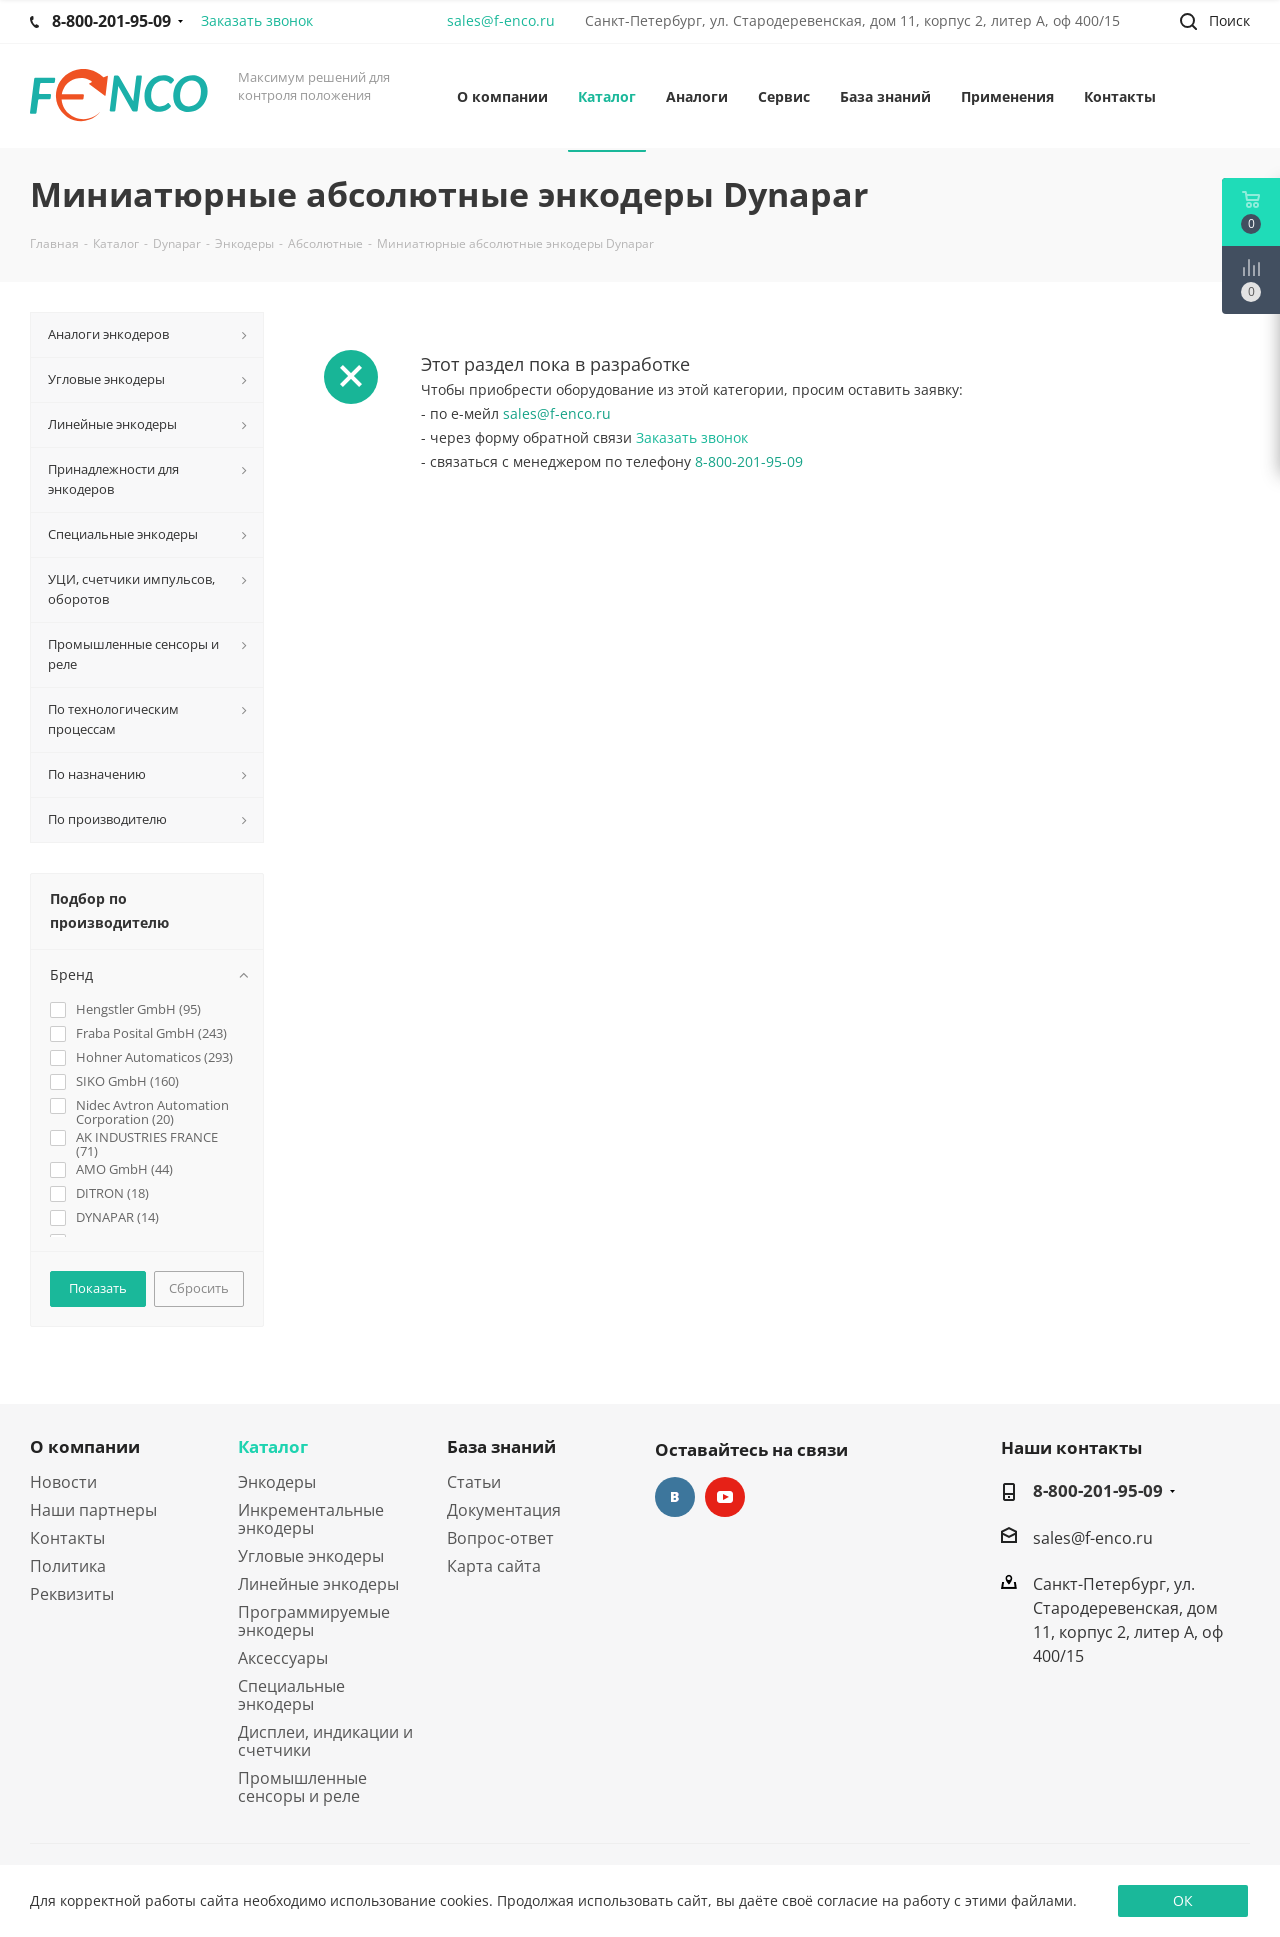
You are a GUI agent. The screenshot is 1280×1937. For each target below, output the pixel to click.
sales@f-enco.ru (501, 20)
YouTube (725, 1497)
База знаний (501, 1446)
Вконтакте (675, 1497)
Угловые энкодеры (311, 1556)
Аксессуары (283, 1658)
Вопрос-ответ (500, 1538)
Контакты (67, 1538)
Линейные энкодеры (318, 1584)
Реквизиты (72, 1594)
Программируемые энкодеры (314, 1621)
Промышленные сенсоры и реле (302, 1787)
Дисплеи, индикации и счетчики (325, 1741)
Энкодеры (277, 1482)
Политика (68, 1566)
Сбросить (199, 1288)
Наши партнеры (93, 1510)
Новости (63, 1482)
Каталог (273, 1446)
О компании (85, 1446)
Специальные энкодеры (291, 1695)
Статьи (474, 1482)
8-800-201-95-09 (749, 461)
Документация (504, 1510)
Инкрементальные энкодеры (311, 1519)
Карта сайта (494, 1566)
